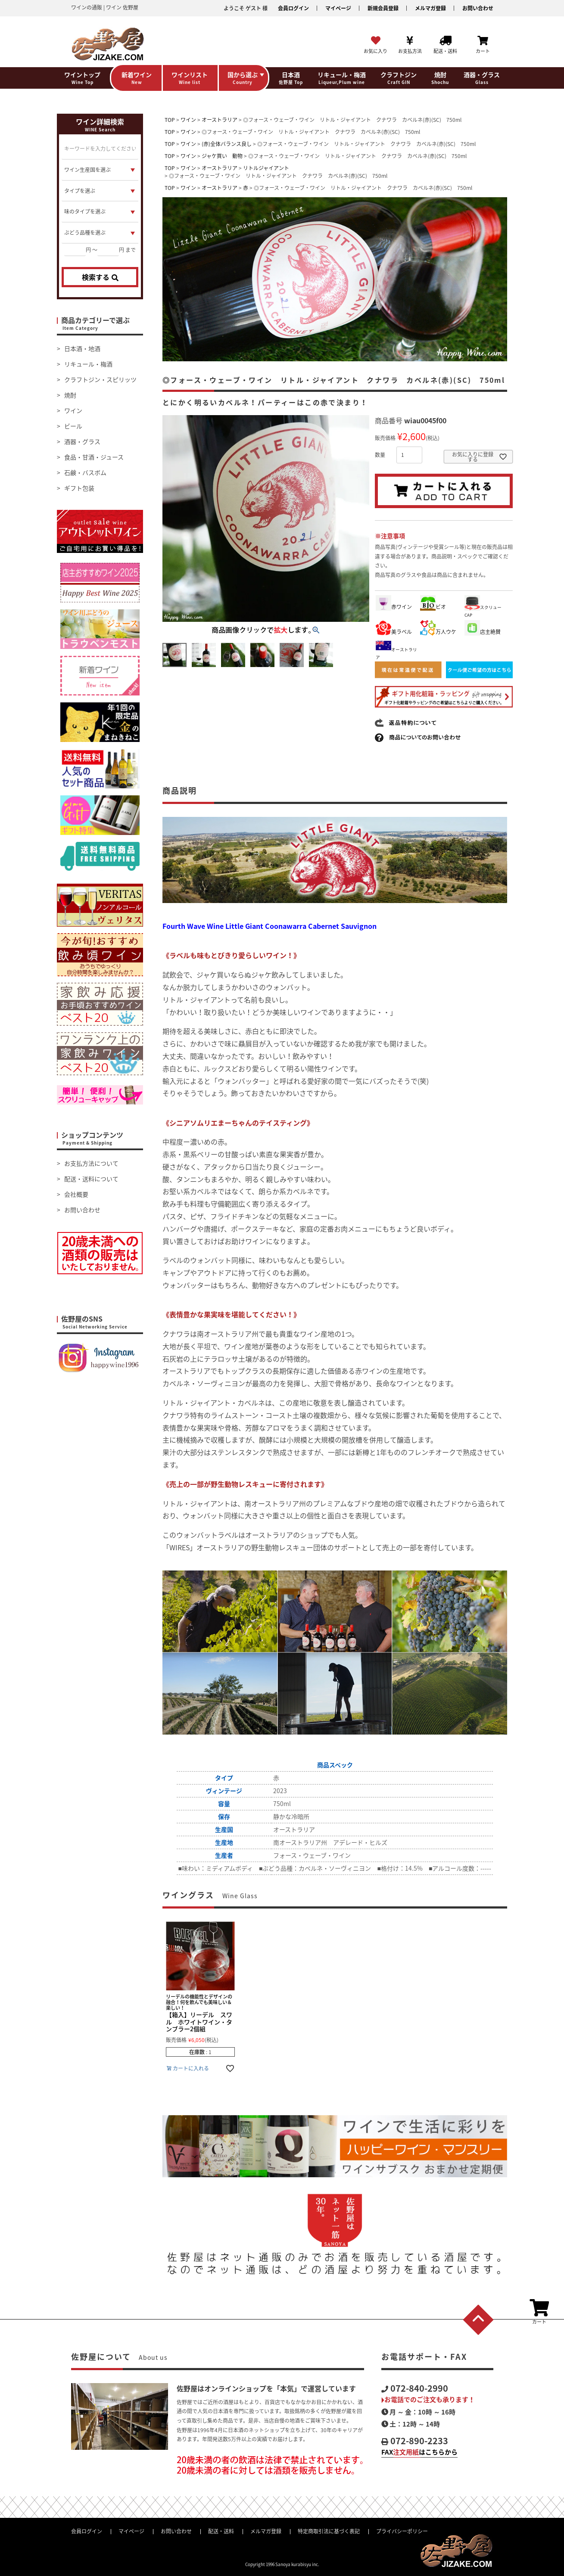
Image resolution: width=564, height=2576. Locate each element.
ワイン (73, 410)
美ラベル (394, 632)
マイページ (338, 8)
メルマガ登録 (430, 8)
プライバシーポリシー (402, 2531)
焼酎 (70, 395)
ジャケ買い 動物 (222, 156)
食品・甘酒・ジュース (94, 457)
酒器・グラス (82, 441)
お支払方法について (91, 1163)
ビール (73, 426)
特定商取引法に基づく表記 (329, 2531)
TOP (170, 120)
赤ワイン (394, 607)
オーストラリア (219, 120)
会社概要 (76, 1194)
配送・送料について (91, 1178)
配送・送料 (221, 2531)
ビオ (433, 607)
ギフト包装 (79, 488)
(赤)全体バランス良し (227, 144)
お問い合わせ (477, 8)
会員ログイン (293, 8)
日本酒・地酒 (82, 348)
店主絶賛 (482, 632)
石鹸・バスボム (85, 472)
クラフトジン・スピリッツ (100, 379)
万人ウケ (438, 632)
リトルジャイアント (266, 168)
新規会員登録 (383, 8)
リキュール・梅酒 (88, 364)
